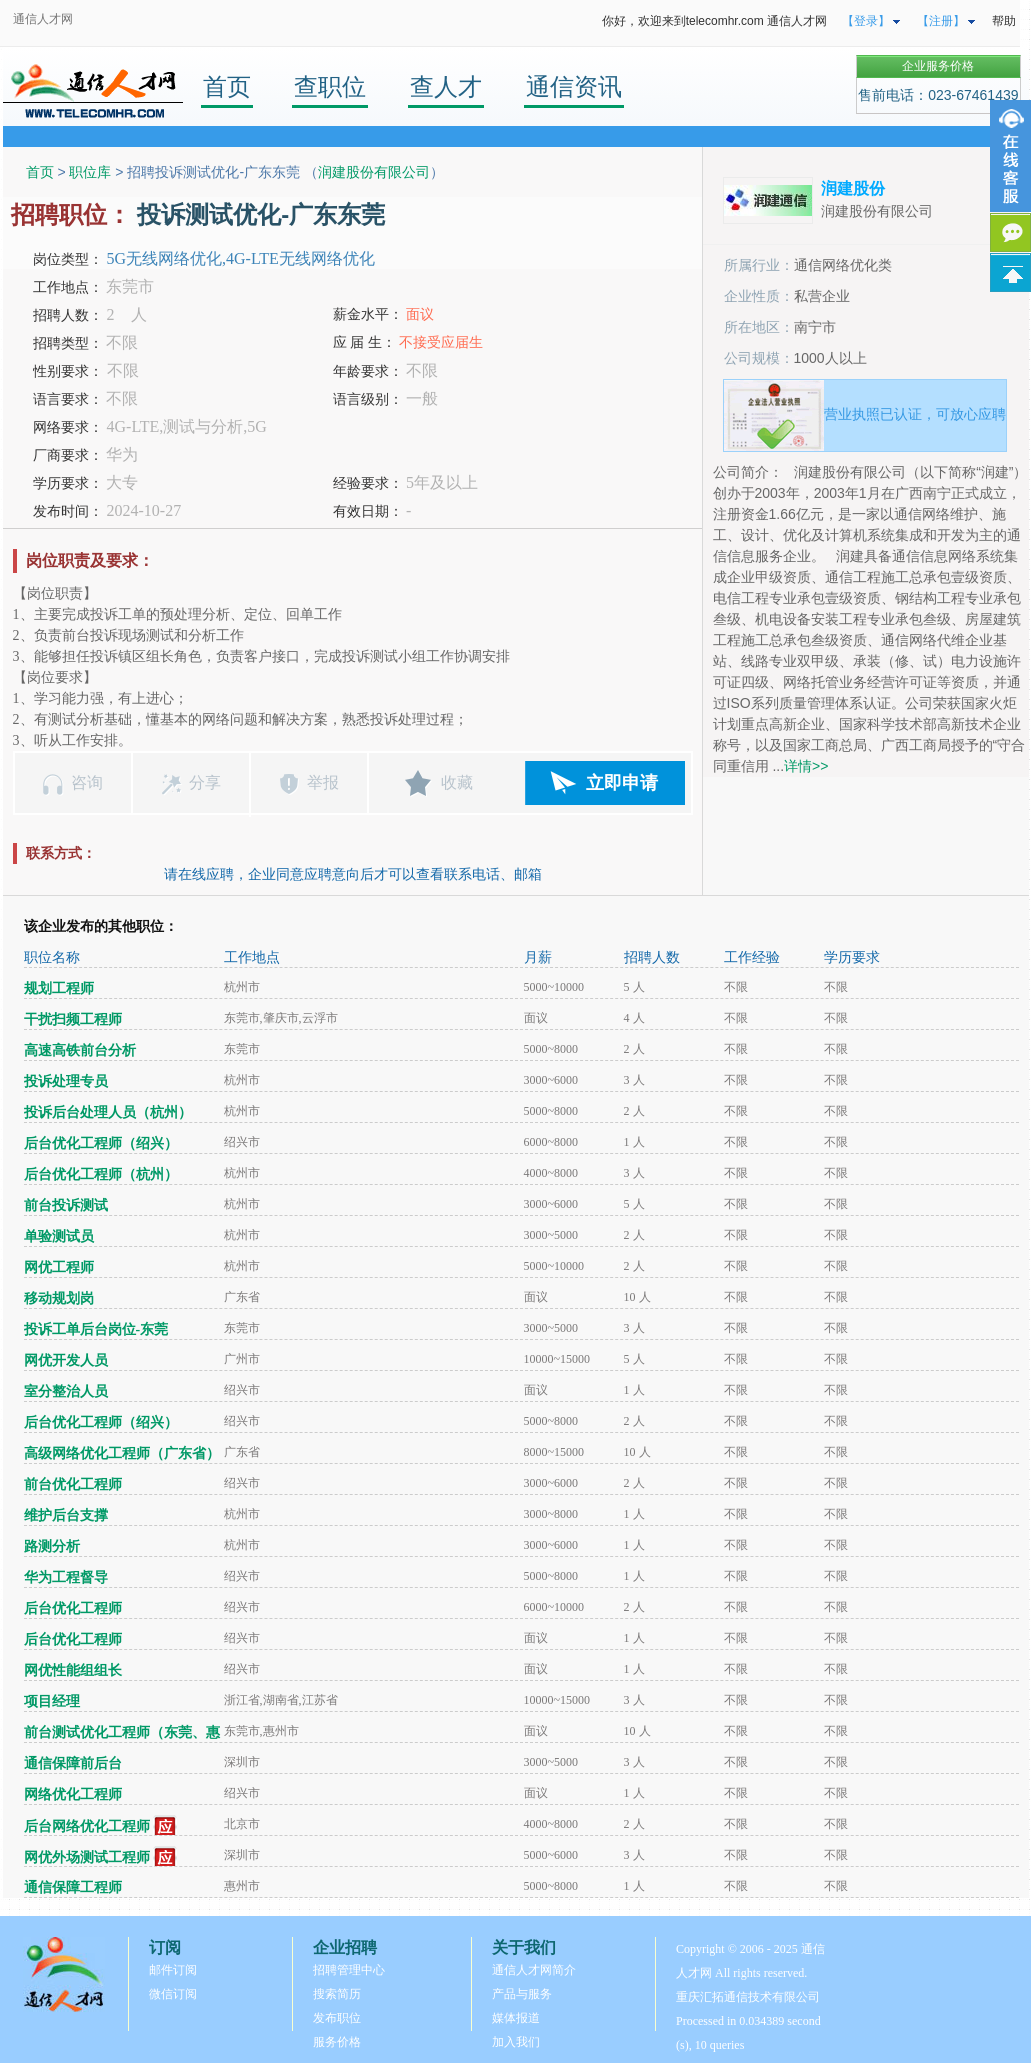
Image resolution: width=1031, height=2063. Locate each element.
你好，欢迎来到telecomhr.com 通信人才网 (714, 21)
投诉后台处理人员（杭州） (108, 1112)
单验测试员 (59, 1236)
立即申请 (622, 783)
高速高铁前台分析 (80, 1050)
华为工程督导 (66, 1577)
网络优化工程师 (73, 1794)
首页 (227, 86)
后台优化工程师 (73, 1608)
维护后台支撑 (66, 1515)
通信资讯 (574, 86)
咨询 (87, 782)
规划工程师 (59, 988)
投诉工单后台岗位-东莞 (96, 1329)
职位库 (90, 172)
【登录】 (866, 21)
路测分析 (52, 1546)
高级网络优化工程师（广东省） (122, 1453)
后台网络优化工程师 (87, 1826)
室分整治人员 (66, 1391)
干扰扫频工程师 (73, 1019)
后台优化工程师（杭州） (101, 1174)
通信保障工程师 (73, 1887)
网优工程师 (59, 1267)
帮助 (1004, 21)
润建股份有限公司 (374, 172)
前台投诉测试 (66, 1205)
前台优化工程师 (73, 1484)
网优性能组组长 (73, 1670)
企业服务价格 (938, 66)
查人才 (446, 86)
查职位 (330, 86)
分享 (205, 782)
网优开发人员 (66, 1360)
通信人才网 (43, 19)
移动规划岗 (59, 1298)
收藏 (457, 782)
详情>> (806, 766)
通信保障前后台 (73, 1763)
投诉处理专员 (66, 1081)
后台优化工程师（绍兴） (101, 1143)
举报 (323, 782)
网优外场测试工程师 (87, 1857)
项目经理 (52, 1701)
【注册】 (941, 21)
